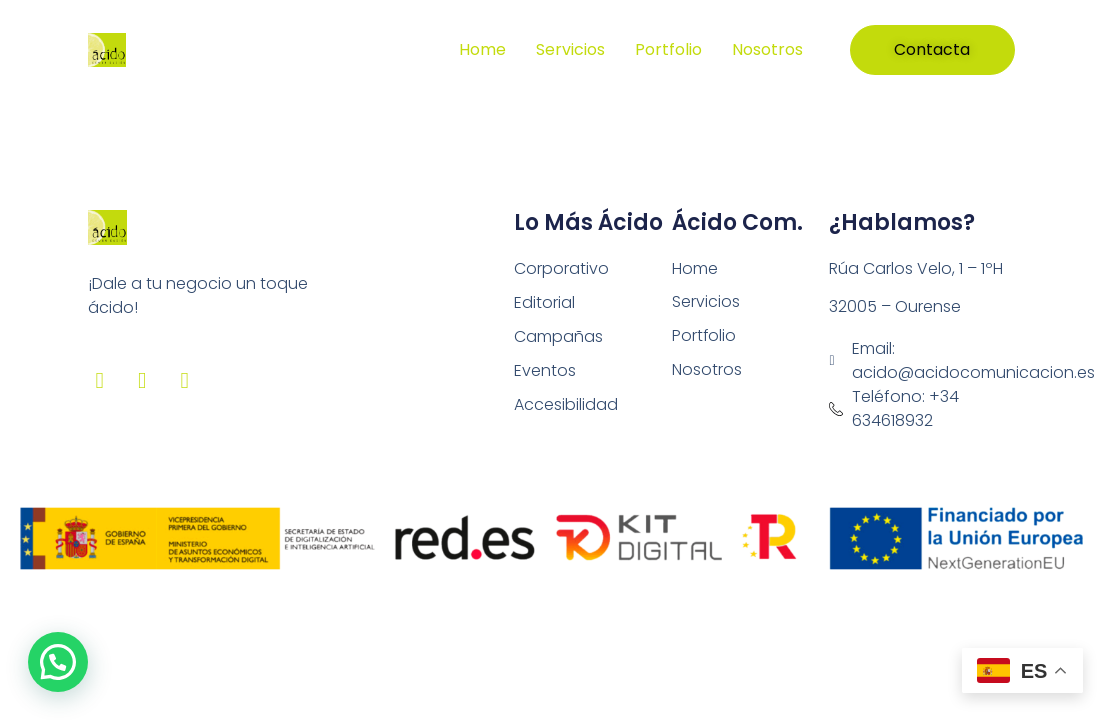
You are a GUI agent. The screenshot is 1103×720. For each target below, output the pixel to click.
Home (482, 49)
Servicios (570, 49)
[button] (58, 662)
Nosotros (767, 49)
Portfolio (668, 49)
